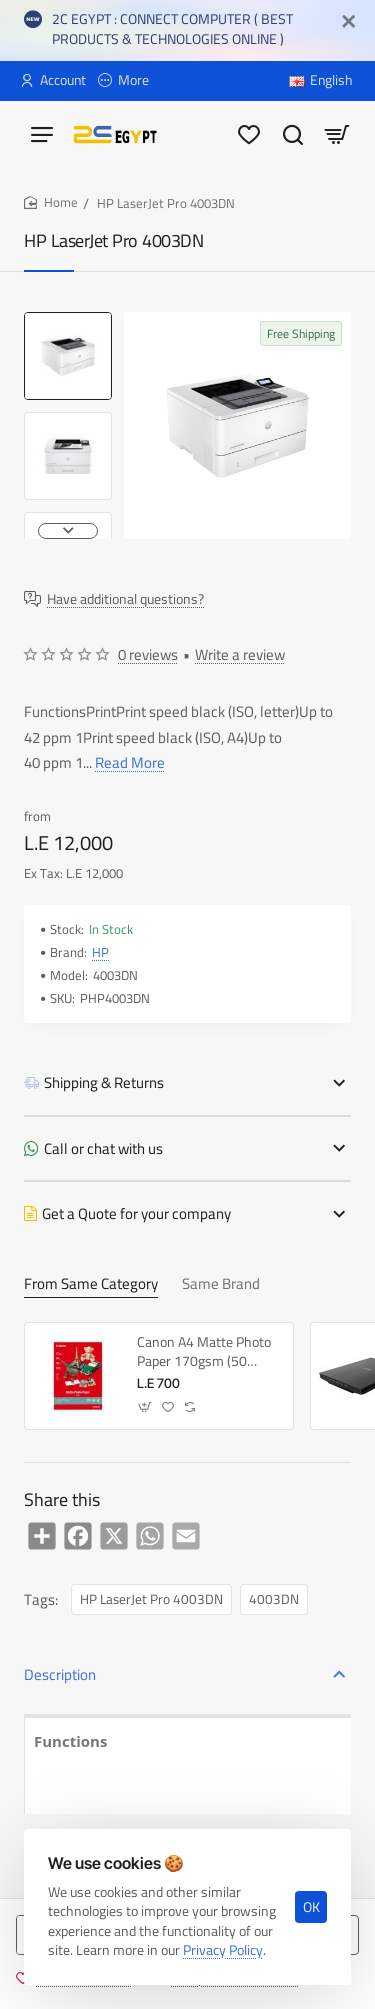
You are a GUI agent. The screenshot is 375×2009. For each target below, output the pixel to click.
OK (311, 1907)
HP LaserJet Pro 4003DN (151, 1599)
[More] (123, 81)
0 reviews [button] (148, 655)
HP (100, 952)
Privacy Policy (223, 1950)
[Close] (349, 22)
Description (60, 1674)
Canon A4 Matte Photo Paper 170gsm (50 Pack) (204, 1351)
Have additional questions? (125, 600)
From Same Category (91, 1285)
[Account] (53, 81)
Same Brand (221, 1285)
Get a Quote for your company (136, 1213)
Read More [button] (130, 762)
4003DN (274, 1599)
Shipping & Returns (104, 1082)
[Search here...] (293, 133)
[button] (68, 531)
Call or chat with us (103, 1148)
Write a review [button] (240, 655)
